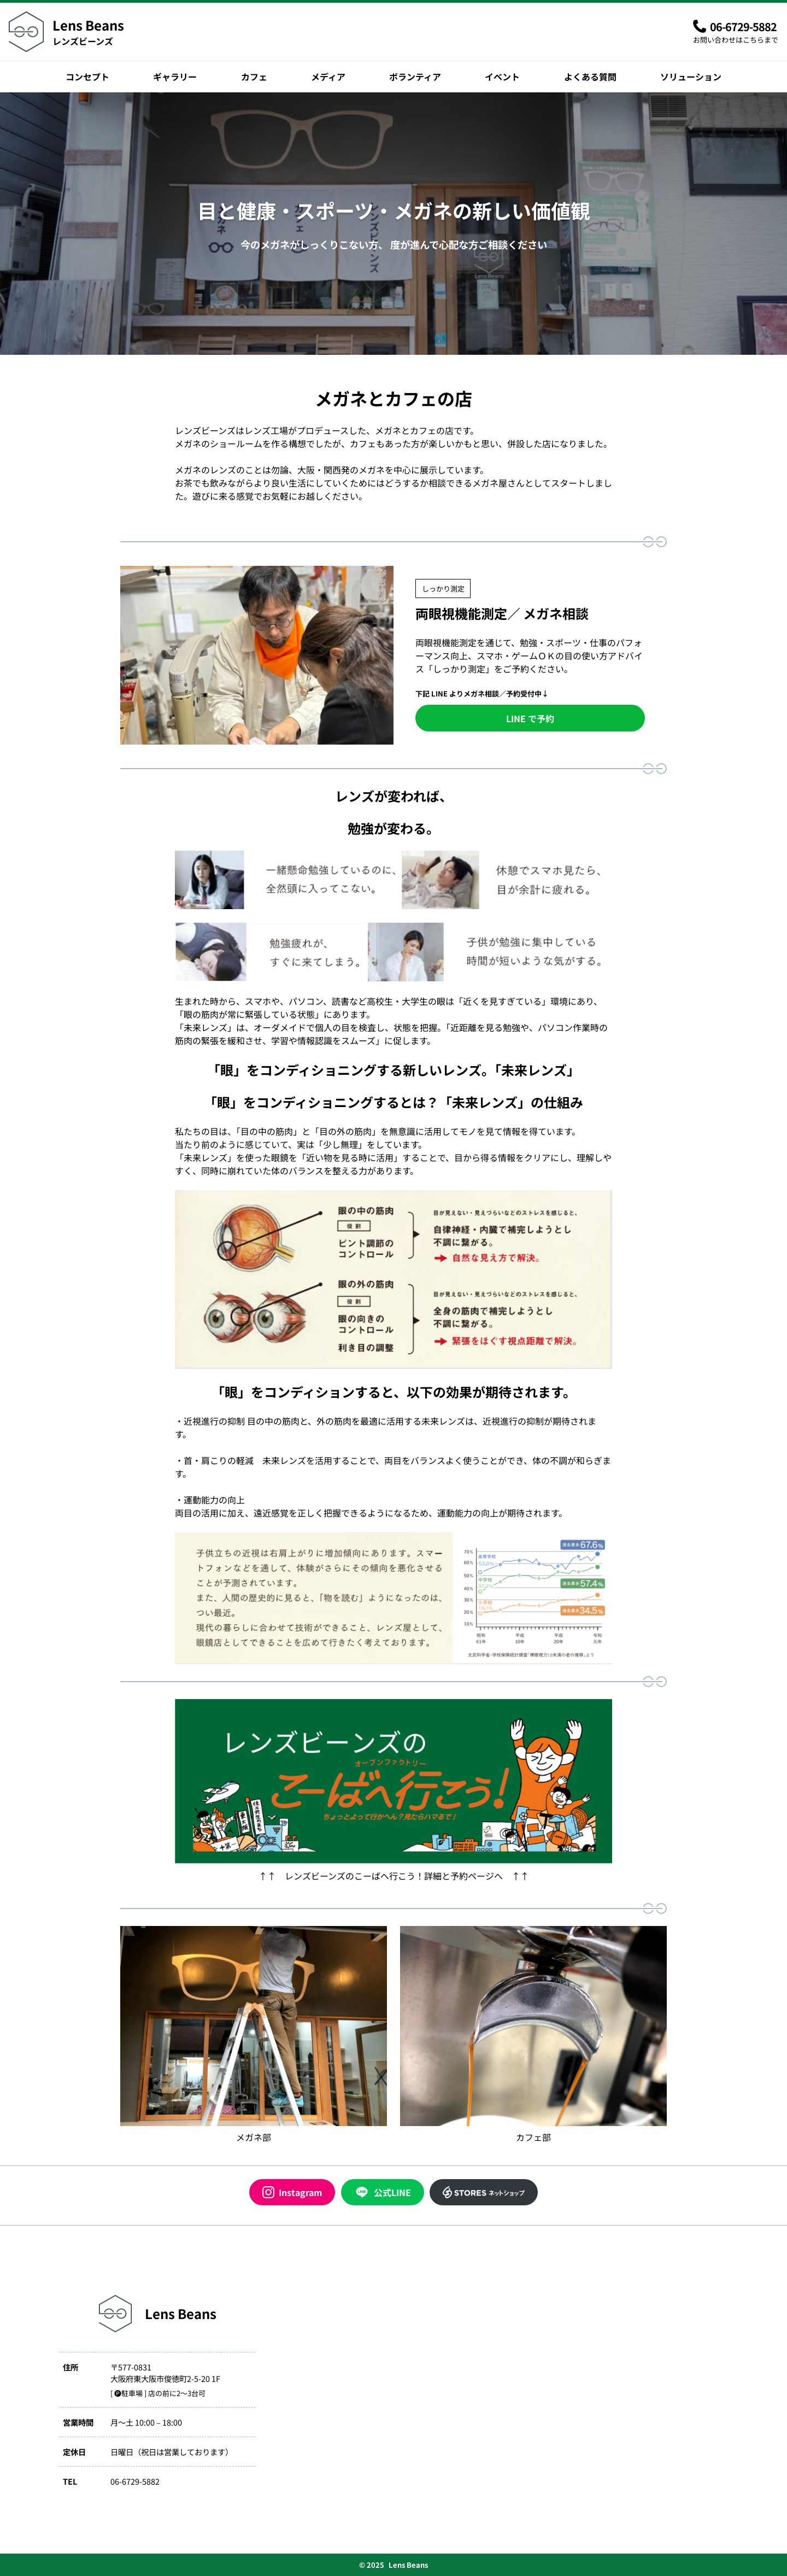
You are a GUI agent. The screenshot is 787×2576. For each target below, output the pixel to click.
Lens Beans (88, 24)
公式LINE (382, 2192)
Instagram (292, 2192)
